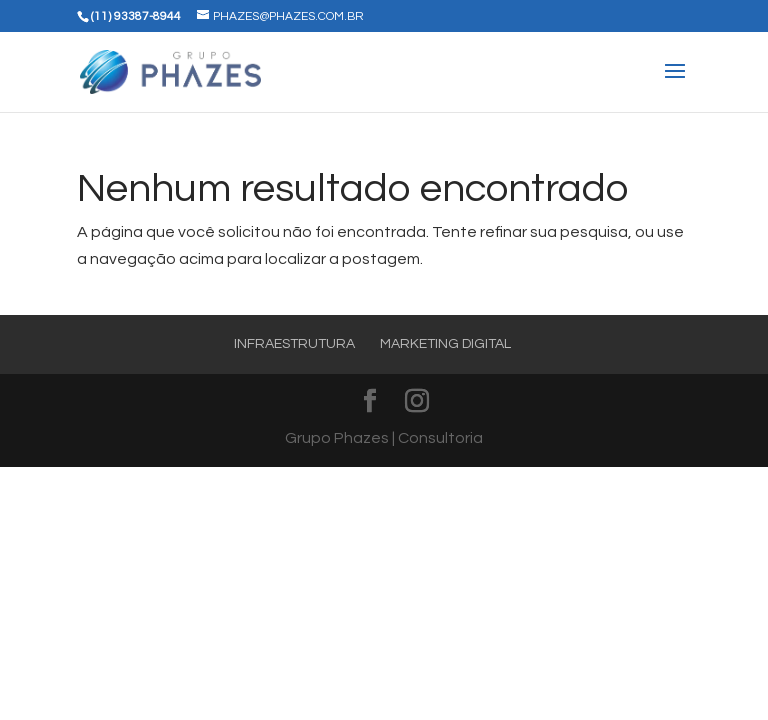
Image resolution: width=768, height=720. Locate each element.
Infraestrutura (294, 344)
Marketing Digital (445, 344)
